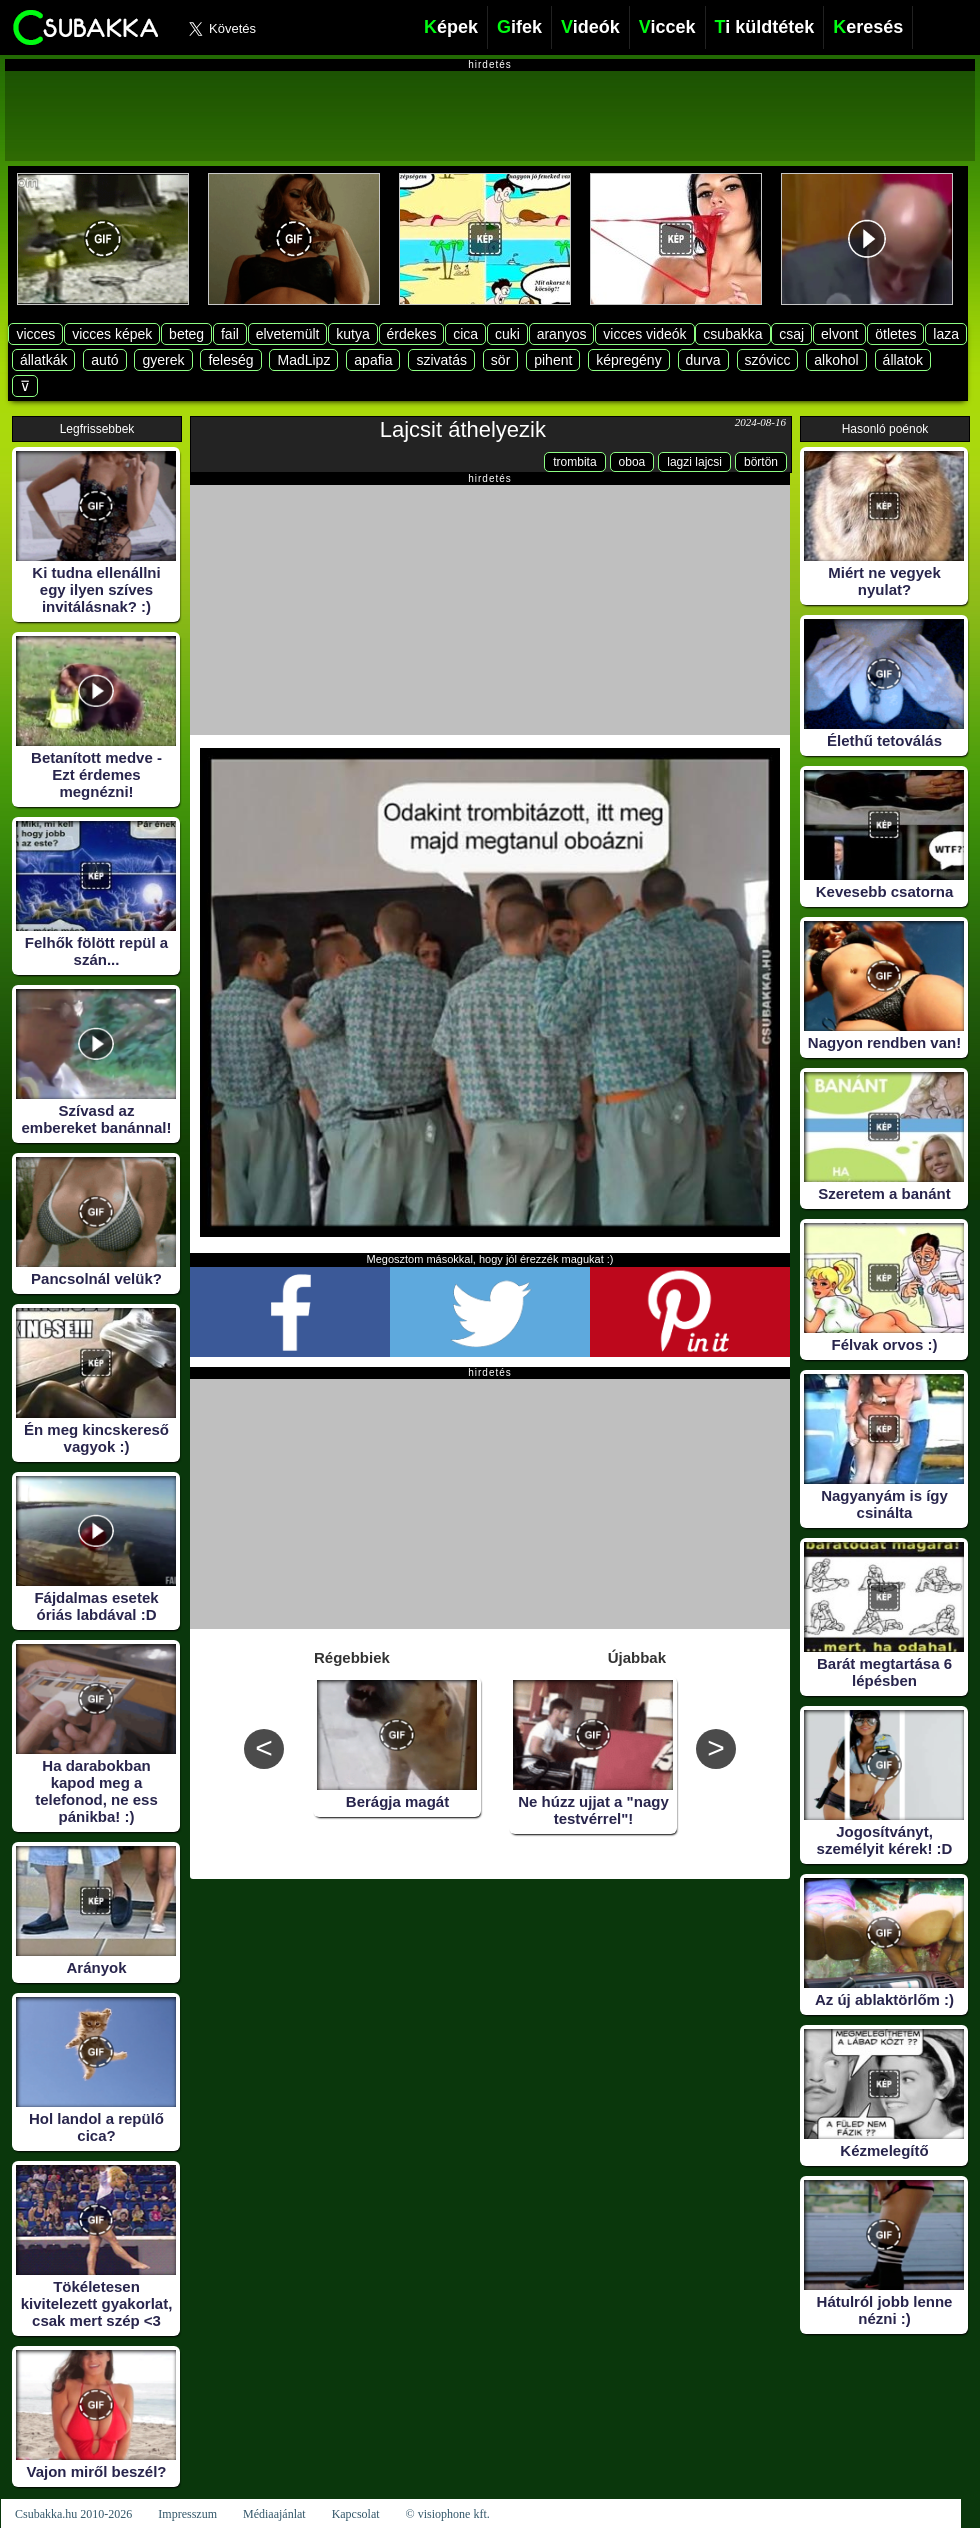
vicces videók (644, 334)
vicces (35, 334)
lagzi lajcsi (694, 462)
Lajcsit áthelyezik (463, 429)
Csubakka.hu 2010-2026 (73, 2514)
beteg (186, 334)
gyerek (163, 360)
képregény (628, 360)
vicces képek (112, 334)
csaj (791, 334)
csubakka (732, 334)
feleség (230, 360)
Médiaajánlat (274, 2514)
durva (703, 360)
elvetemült (288, 334)
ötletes (895, 334)
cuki (507, 334)
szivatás (441, 360)
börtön (761, 462)
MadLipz (303, 360)
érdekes (412, 334)
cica (465, 334)
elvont (839, 334)
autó (104, 360)
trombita (574, 462)
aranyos (562, 334)
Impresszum (187, 2514)
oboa (632, 462)
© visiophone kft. (448, 2514)
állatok (903, 360)
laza (946, 334)
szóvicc (768, 360)
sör (500, 360)
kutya (352, 334)
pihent (553, 360)
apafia (373, 360)
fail (230, 334)
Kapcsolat (356, 2514)
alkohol (836, 360)
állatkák (43, 360)
